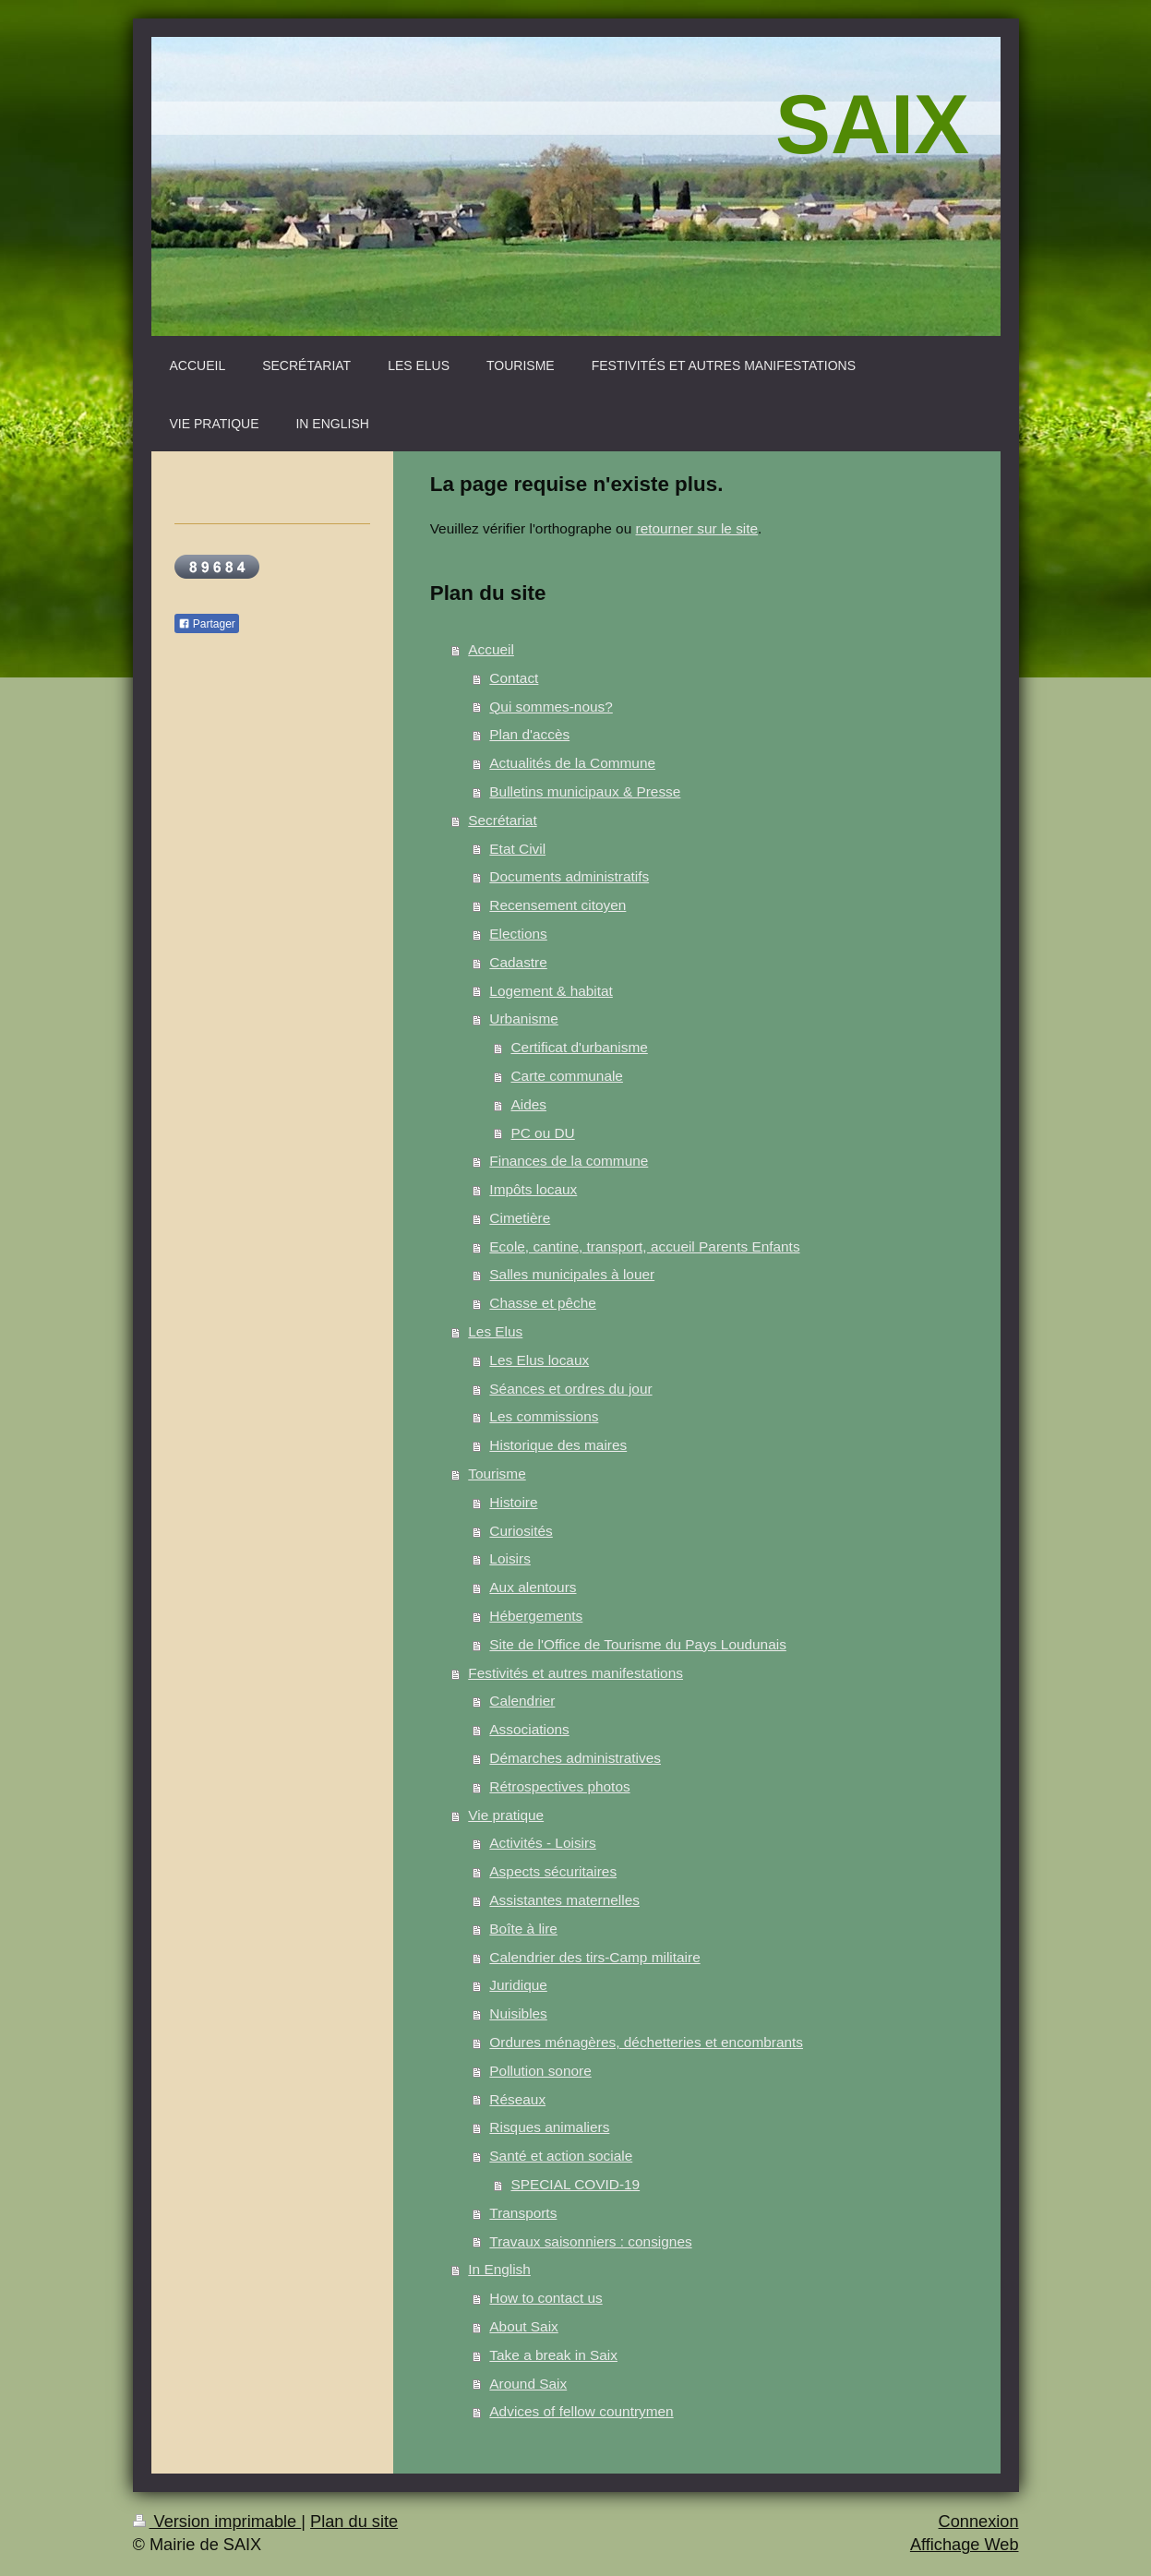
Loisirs (509, 1558)
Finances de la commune (568, 1160)
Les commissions (543, 1416)
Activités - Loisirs (542, 1843)
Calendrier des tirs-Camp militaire (594, 1957)
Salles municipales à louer (571, 1274)
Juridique (517, 1985)
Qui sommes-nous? (550, 706)
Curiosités (520, 1531)
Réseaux (517, 2099)
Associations (529, 1729)
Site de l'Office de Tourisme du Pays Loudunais (637, 1644)
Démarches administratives (575, 1758)
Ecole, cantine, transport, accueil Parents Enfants (644, 1246)
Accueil (491, 649)
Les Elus (495, 1331)
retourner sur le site (697, 528)
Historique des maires (558, 1445)
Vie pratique (506, 1815)
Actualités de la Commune (572, 763)
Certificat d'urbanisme (578, 1047)
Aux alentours (532, 1587)
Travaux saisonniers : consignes (590, 2241)
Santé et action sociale (560, 2155)
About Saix (523, 2326)
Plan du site (354, 2521)
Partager (206, 623)
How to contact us (545, 2298)
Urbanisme (523, 1018)
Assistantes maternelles (564, 1900)
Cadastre (517, 962)
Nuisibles (517, 2013)
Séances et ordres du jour (570, 1388)
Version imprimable (217, 2521)
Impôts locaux (533, 1189)
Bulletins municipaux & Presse (584, 791)
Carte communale (566, 1076)
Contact (513, 678)
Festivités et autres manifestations (575, 1673)
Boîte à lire (523, 1928)
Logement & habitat (550, 991)
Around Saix (528, 2383)
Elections (517, 933)
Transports (523, 2213)
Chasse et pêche (542, 1303)
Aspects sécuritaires (553, 1871)
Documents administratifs (569, 876)
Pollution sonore (540, 2071)
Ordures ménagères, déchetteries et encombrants (646, 2042)
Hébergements (535, 1615)
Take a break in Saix (553, 2355)
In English (499, 2269)
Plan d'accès (529, 734)
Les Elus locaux (539, 1360)
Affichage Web (964, 2544)
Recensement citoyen (557, 905)
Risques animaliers (549, 2127)
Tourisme (496, 1473)
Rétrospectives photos (559, 1786)
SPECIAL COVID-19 (575, 2184)
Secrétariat (502, 820)
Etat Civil (517, 849)
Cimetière (519, 1218)
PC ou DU (542, 1133)
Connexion (979, 2521)
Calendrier (522, 1700)
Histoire (513, 1502)
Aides (528, 1104)
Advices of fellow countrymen (581, 2411)
